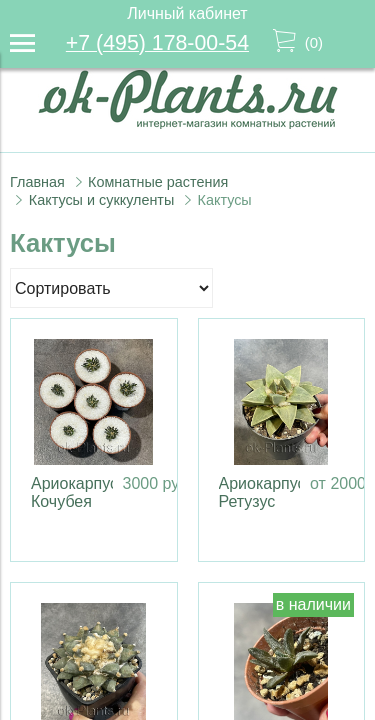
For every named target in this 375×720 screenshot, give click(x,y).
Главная (37, 182)
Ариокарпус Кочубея (74, 492)
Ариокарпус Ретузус (262, 492)
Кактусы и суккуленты (102, 200)
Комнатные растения (158, 182)
